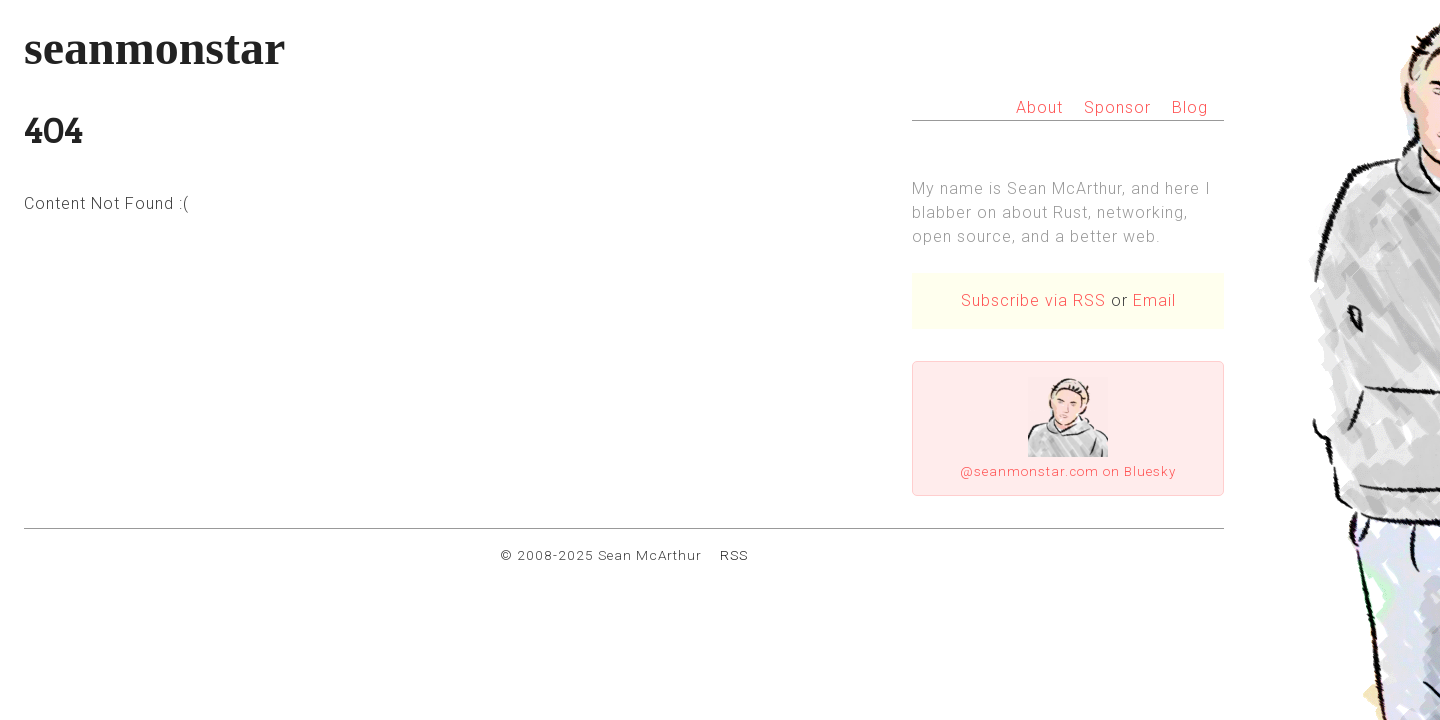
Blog (1190, 107)
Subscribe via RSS (1033, 300)
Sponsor (1117, 107)
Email (1154, 300)
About (1039, 107)
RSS (734, 555)
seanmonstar (154, 47)
